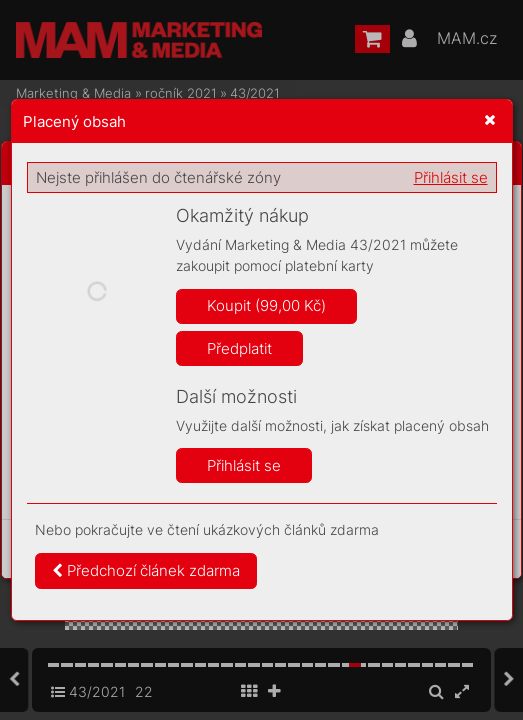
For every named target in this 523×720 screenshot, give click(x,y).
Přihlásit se (451, 177)
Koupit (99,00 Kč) (266, 305)
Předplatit (239, 348)
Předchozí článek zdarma (146, 570)
